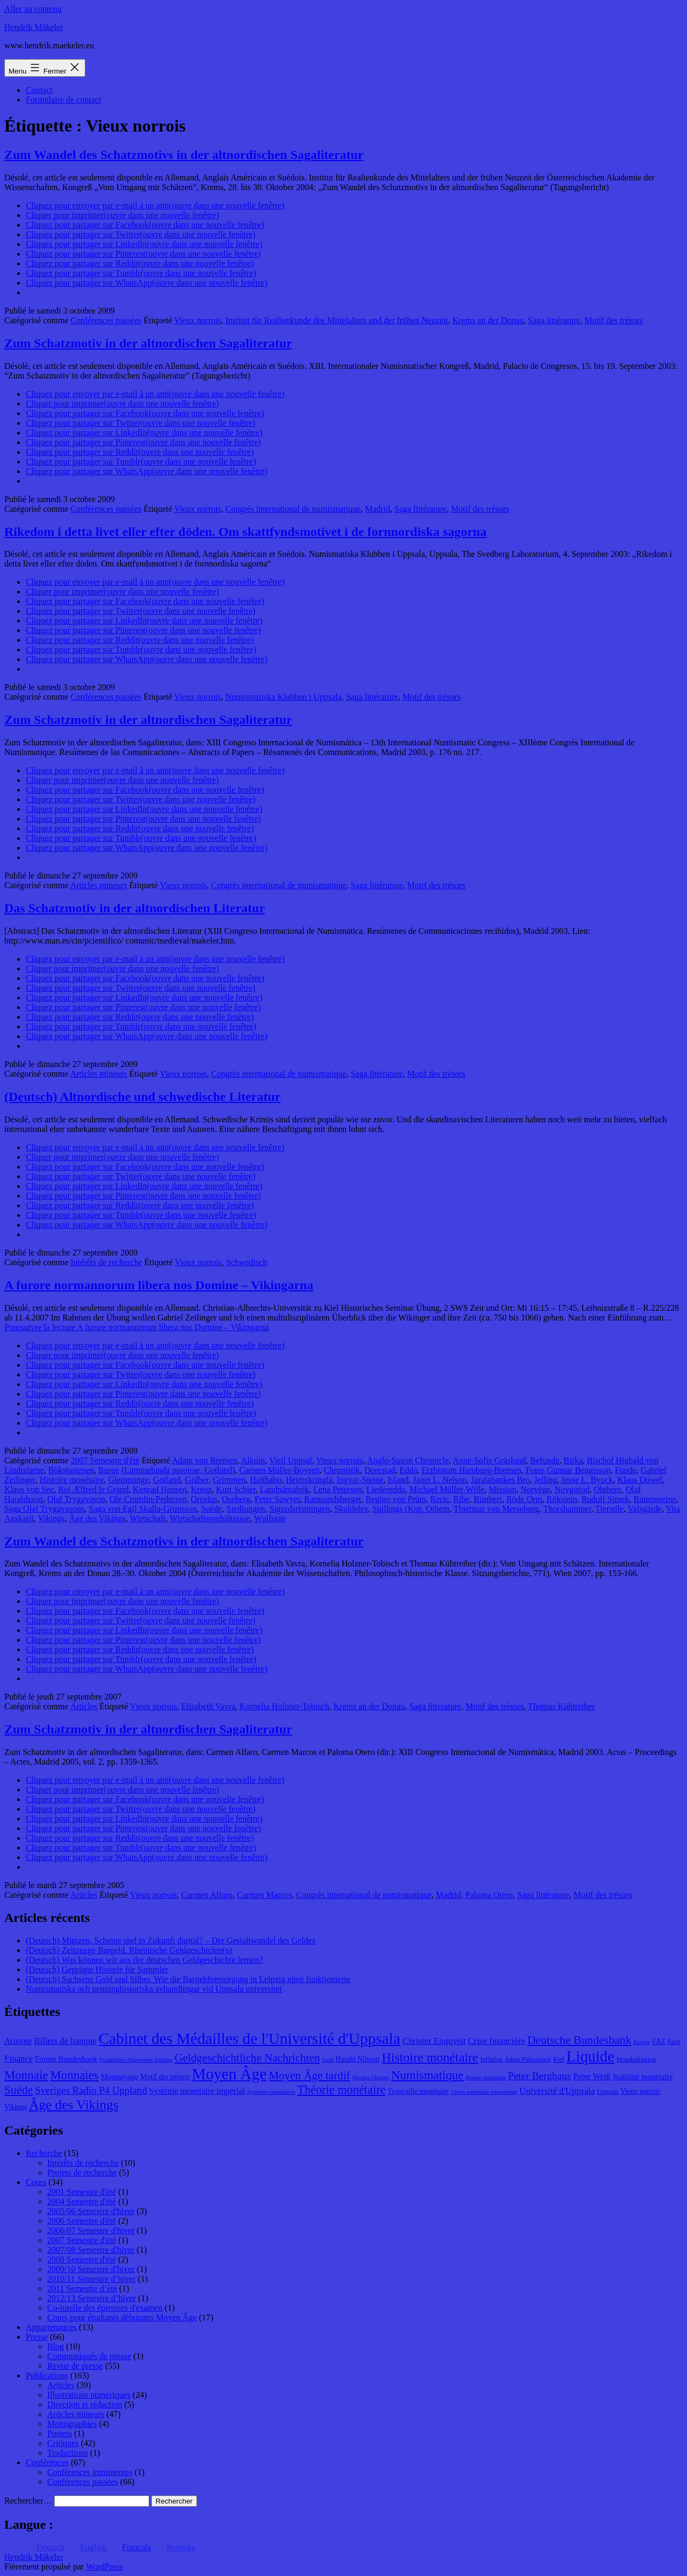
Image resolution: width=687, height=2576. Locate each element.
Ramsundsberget (332, 1499)
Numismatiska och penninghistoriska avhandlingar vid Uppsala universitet (154, 1988)
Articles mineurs (98, 885)
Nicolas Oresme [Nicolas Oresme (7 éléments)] (370, 2077)
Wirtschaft (148, 1518)
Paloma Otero (489, 1894)
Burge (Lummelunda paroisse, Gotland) (166, 1470)
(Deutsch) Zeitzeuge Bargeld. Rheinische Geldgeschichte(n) (129, 1950)
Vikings (51, 1518)
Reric (439, 1499)
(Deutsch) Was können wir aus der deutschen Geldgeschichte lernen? (144, 1959)
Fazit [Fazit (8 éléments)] (674, 2041)
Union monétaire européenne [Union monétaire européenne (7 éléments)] (484, 2092)
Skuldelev (351, 1508)
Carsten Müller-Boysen (279, 1470)
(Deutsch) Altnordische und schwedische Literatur (142, 1097)
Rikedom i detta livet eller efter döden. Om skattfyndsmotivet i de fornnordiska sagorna (245, 532)
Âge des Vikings (97, 1518)
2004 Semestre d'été (81, 2201)
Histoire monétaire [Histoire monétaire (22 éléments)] (430, 2057)
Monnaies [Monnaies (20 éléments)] (74, 2075)
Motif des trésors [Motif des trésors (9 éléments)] (164, 2077)
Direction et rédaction (84, 2404)
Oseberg (236, 1499)
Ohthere (608, 1489)
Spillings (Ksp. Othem (411, 1508)
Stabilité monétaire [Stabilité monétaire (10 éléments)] (643, 2076)
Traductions (67, 2452)
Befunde (544, 1460)
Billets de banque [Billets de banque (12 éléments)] (65, 2041)
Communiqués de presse (89, 2356)
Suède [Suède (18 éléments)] (18, 2090)
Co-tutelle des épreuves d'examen (105, 2307)
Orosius (204, 1499)
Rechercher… (28, 2500)
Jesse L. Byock (587, 1479)
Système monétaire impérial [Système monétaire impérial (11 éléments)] (197, 2090)
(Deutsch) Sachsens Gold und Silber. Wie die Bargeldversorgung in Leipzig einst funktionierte (188, 1979)
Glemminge (128, 1479)
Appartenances (51, 2327)
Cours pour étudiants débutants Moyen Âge (122, 2317)
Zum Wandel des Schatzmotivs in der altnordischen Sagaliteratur (183, 155)
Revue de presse (75, 2365)
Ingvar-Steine (360, 1479)
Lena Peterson (337, 1489)
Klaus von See (29, 1489)
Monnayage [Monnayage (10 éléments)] (119, 2076)
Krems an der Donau (488, 320)
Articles (84, 1706)
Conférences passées (106, 320)
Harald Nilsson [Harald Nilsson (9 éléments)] (357, 2059)
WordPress (104, 2566)
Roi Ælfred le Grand (93, 1489)
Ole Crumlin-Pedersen (148, 1499)
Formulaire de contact (63, 99)
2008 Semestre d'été (81, 2259)
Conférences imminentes (90, 2472)
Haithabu (266, 1479)
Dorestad (380, 1470)
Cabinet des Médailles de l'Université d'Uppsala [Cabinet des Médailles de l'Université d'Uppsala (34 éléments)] (249, 2038)
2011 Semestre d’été (82, 2288)
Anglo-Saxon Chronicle (408, 1460)
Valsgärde (645, 1508)
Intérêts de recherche (106, 1262)
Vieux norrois (197, 320)
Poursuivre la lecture (136, 1327)
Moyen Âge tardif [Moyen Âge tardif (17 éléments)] (309, 2075)
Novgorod (571, 1489)
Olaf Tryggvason (76, 1499)
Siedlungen (245, 1508)
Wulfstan (270, 1518)
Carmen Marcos (264, 1894)
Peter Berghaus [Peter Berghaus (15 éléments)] (539, 2075)
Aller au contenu (33, 8)
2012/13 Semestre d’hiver (91, 2298)
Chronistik (342, 1470)
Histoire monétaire (72, 1479)
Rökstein (561, 1499)
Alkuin (253, 1460)
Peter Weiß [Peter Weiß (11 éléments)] (592, 2076)
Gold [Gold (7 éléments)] (327, 2060)
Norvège (535, 1489)
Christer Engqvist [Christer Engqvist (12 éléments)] (434, 2041)
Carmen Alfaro (207, 1894)
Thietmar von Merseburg (496, 1508)
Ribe (461, 1499)
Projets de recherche (82, 2172)
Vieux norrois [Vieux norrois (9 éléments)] (640, 2091)
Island (398, 1479)
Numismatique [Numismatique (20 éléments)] (427, 2075)
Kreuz (201, 1489)
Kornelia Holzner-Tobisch (284, 1706)
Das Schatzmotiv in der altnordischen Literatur (134, 908)
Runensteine (654, 1499)
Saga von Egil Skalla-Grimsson (142, 1508)
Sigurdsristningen (299, 1508)
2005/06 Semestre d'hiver (91, 2211)
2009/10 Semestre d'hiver (91, 2269)
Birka (573, 1460)
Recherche (44, 2153)
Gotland (167, 1479)
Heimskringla (309, 1479)
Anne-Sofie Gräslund (488, 1460)
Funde (626, 1470)
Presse (37, 2336)
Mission (503, 1489)
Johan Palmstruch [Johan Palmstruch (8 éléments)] (528, 2059)
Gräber (197, 1479)
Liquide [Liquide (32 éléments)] (590, 2056)
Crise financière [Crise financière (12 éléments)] (496, 2041)
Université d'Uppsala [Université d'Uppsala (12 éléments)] (557, 2091)
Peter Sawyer (276, 1499)
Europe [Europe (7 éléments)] (641, 2042)
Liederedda (386, 1489)
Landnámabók (284, 1489)
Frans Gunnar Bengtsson (567, 1470)
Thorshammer (567, 1508)
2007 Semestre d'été (105, 1460)
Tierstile (609, 1508)
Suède (211, 1508)
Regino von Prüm (396, 1499)
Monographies (72, 2423)
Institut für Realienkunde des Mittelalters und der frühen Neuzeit (336, 320)
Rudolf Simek (605, 1499)
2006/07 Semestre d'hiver (91, 2230)
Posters (59, 2433)
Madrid (377, 508)
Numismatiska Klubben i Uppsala (283, 696)
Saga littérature (554, 320)
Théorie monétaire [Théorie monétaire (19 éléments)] (341, 2089)
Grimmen (229, 1479)
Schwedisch (246, 1262)
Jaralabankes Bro (500, 1479)
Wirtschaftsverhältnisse (210, 1518)
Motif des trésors (613, 320)
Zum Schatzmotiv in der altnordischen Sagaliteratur (148, 343)
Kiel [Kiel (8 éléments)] (558, 2059)
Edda (409, 1470)
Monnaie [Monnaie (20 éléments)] (26, 2075)
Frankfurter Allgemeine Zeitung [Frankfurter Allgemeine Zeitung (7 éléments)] (135, 2060)
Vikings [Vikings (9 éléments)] (15, 2107)
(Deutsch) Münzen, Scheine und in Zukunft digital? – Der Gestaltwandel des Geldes (170, 1940)
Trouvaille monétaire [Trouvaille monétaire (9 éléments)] (418, 2091)
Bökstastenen (71, 1470)
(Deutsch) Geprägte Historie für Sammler (97, 1969)
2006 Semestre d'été (81, 2220)
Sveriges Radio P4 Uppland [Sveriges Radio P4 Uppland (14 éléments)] (91, 2090)
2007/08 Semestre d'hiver (91, 2249)
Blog (55, 2346)
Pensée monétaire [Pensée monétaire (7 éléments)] (486, 2077)
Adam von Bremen (204, 1460)
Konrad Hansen (160, 1489)
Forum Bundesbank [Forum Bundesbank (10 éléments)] (66, 2059)
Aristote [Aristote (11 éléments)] (18, 2040)
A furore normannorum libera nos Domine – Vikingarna (158, 1285)
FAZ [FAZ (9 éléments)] (659, 2041)
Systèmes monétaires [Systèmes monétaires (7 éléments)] (271, 2092)
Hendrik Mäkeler (33, 27)
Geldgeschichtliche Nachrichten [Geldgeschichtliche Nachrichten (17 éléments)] (247, 2057)
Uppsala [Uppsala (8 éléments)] (607, 2091)
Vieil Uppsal (290, 1460)
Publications (47, 2375)
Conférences (47, 2462)
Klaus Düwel (639, 1479)
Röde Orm (524, 1499)
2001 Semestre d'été (81, 2191)
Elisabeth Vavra (208, 1706)
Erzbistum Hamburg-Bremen (471, 1470)
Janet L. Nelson (439, 1479)
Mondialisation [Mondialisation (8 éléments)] (636, 2059)
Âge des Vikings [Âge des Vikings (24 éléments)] (73, 2104)
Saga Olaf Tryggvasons (44, 1508)
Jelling (545, 1479)
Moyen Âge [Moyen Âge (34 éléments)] (229, 2073)
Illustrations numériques (88, 2394)
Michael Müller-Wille (447, 1489)
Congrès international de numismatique (293, 508)
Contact (39, 90)
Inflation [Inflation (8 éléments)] (491, 2059)
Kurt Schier (236, 1489)
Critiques (63, 2443)
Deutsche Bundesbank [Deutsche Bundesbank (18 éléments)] (579, 2040)
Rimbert (488, 1499)
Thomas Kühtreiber (561, 1706)
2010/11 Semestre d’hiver (91, 2278)
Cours (36, 2182)
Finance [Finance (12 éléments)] (18, 2058)
